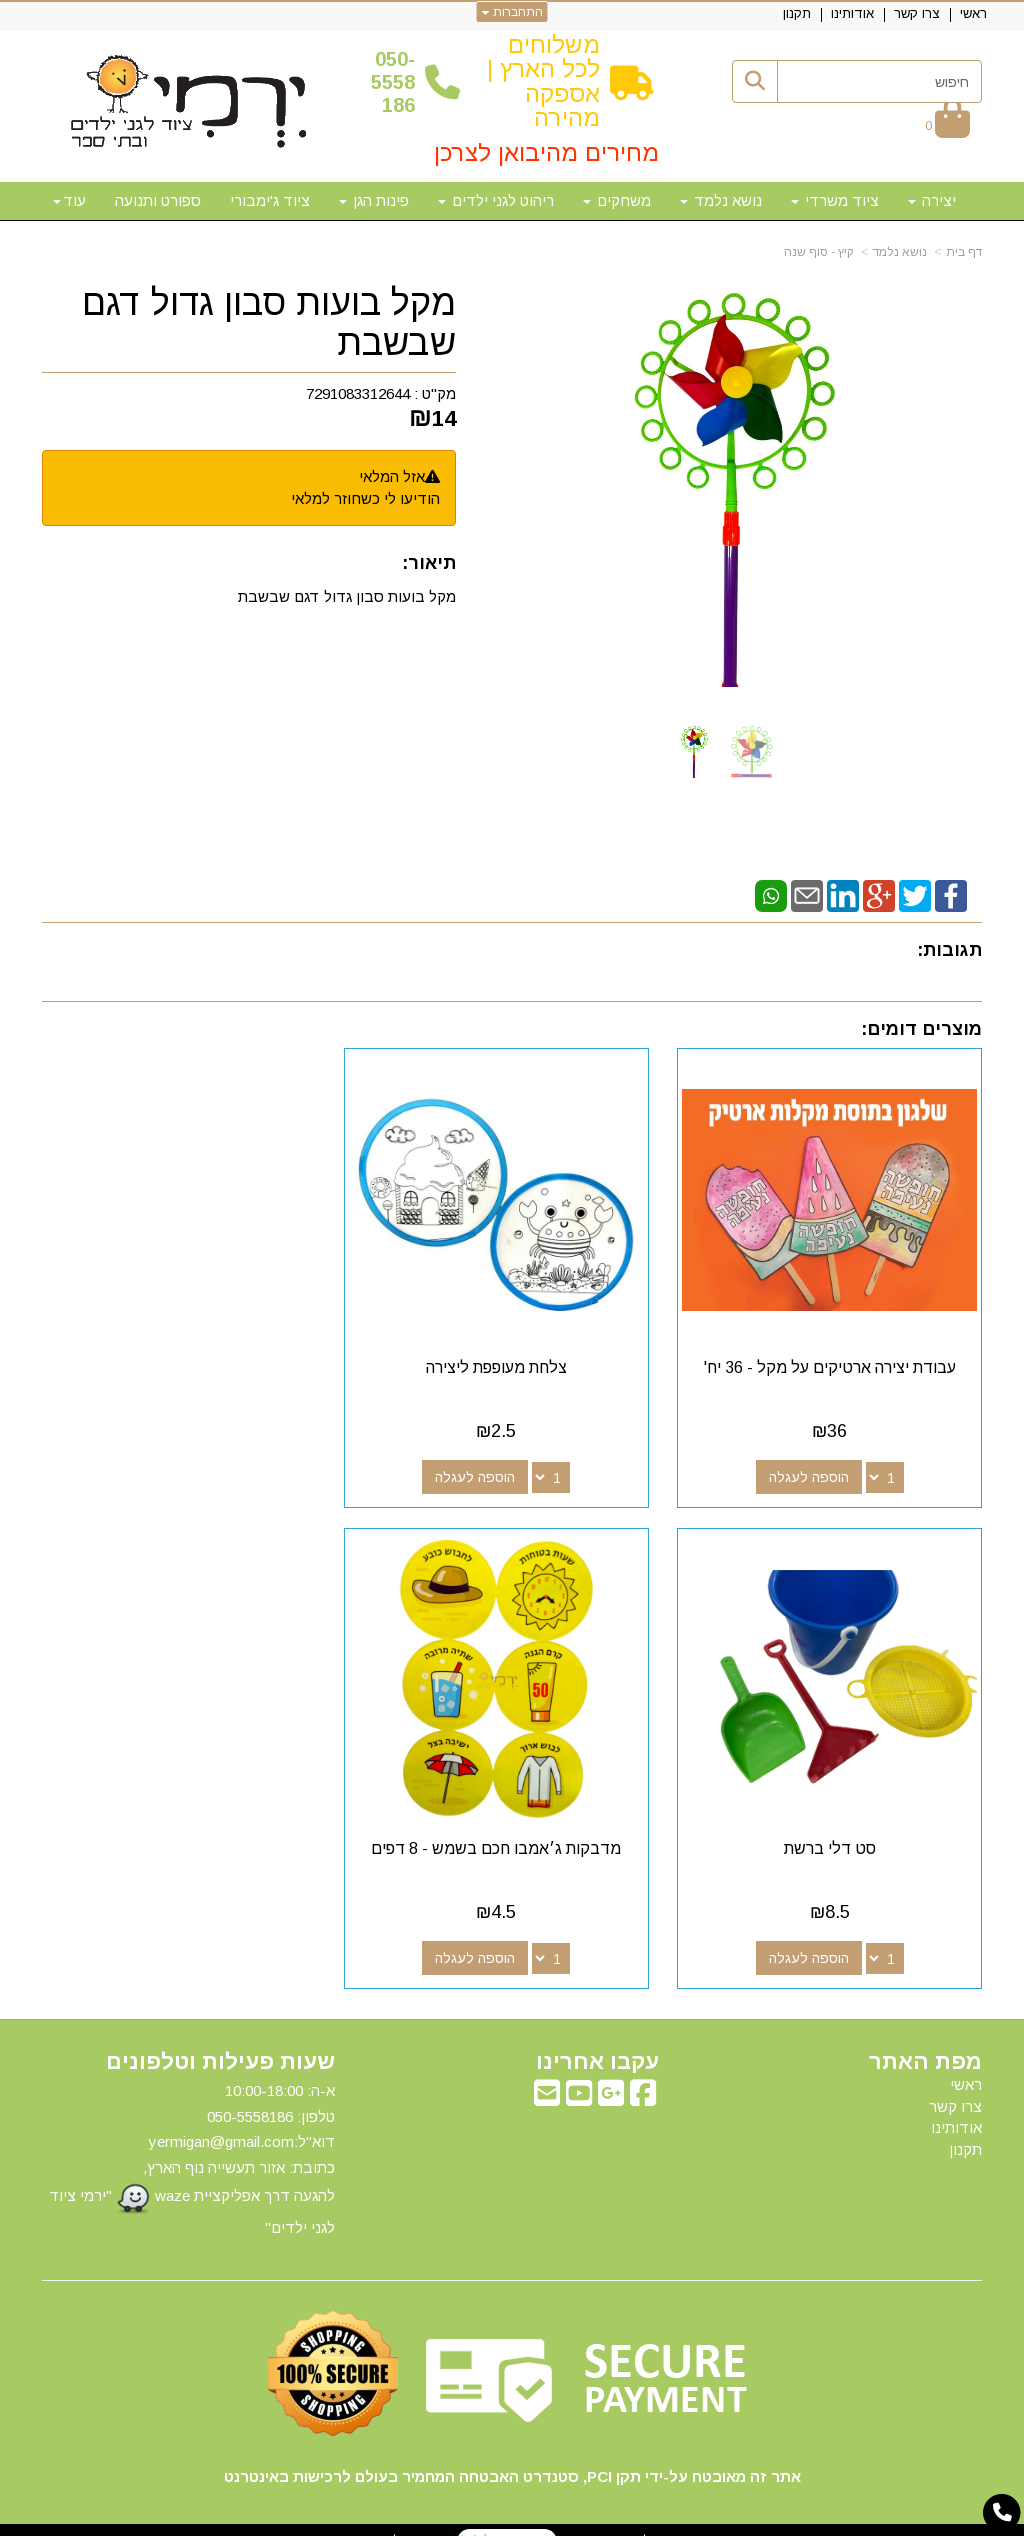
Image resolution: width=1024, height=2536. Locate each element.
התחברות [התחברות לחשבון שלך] (512, 12)
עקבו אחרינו (597, 2039)
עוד (69, 200)
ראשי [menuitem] (973, 13)
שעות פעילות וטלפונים (220, 2039)
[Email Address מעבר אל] (547, 2075)
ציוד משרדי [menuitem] (835, 200)
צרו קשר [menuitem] (917, 13)
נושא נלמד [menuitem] (721, 200)
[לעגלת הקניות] (947, 124)
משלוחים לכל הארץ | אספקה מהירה (543, 81)
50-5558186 (393, 82)
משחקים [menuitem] (617, 200)
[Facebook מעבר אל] (643, 2075)
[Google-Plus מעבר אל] (611, 2075)
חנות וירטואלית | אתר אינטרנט (383, 2517)
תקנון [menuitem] (797, 13)
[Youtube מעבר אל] (579, 2075)
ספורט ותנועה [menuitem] (158, 200)
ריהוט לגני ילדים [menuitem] (496, 200)
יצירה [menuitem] (932, 200)
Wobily (575, 2517)
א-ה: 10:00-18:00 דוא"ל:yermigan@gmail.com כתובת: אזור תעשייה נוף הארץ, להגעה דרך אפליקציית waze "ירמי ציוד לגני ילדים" (192, 2136)
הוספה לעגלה (814, 1466)
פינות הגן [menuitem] (374, 200)
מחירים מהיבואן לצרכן (546, 152)
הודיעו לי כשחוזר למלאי (365, 498)
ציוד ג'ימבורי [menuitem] (270, 200)
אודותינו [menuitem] (852, 13)
